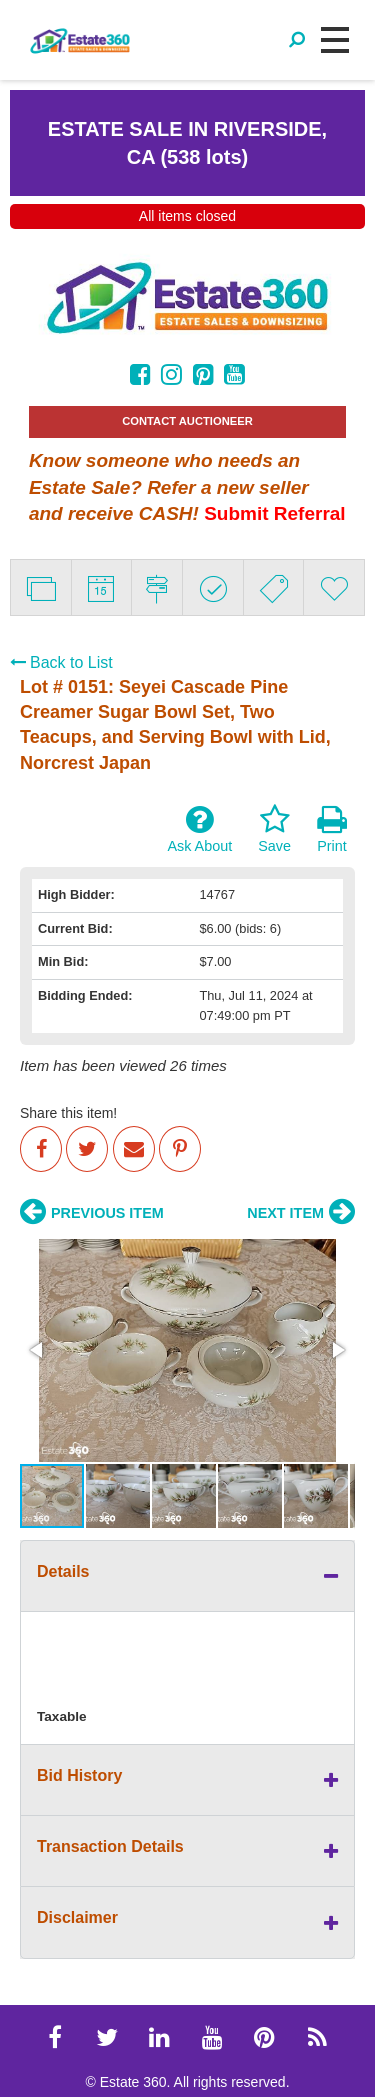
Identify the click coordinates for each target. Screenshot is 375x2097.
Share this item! (68, 1113)
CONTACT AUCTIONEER (187, 421)
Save (274, 829)
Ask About (199, 829)
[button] (38, 1350)
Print (332, 829)
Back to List (61, 662)
